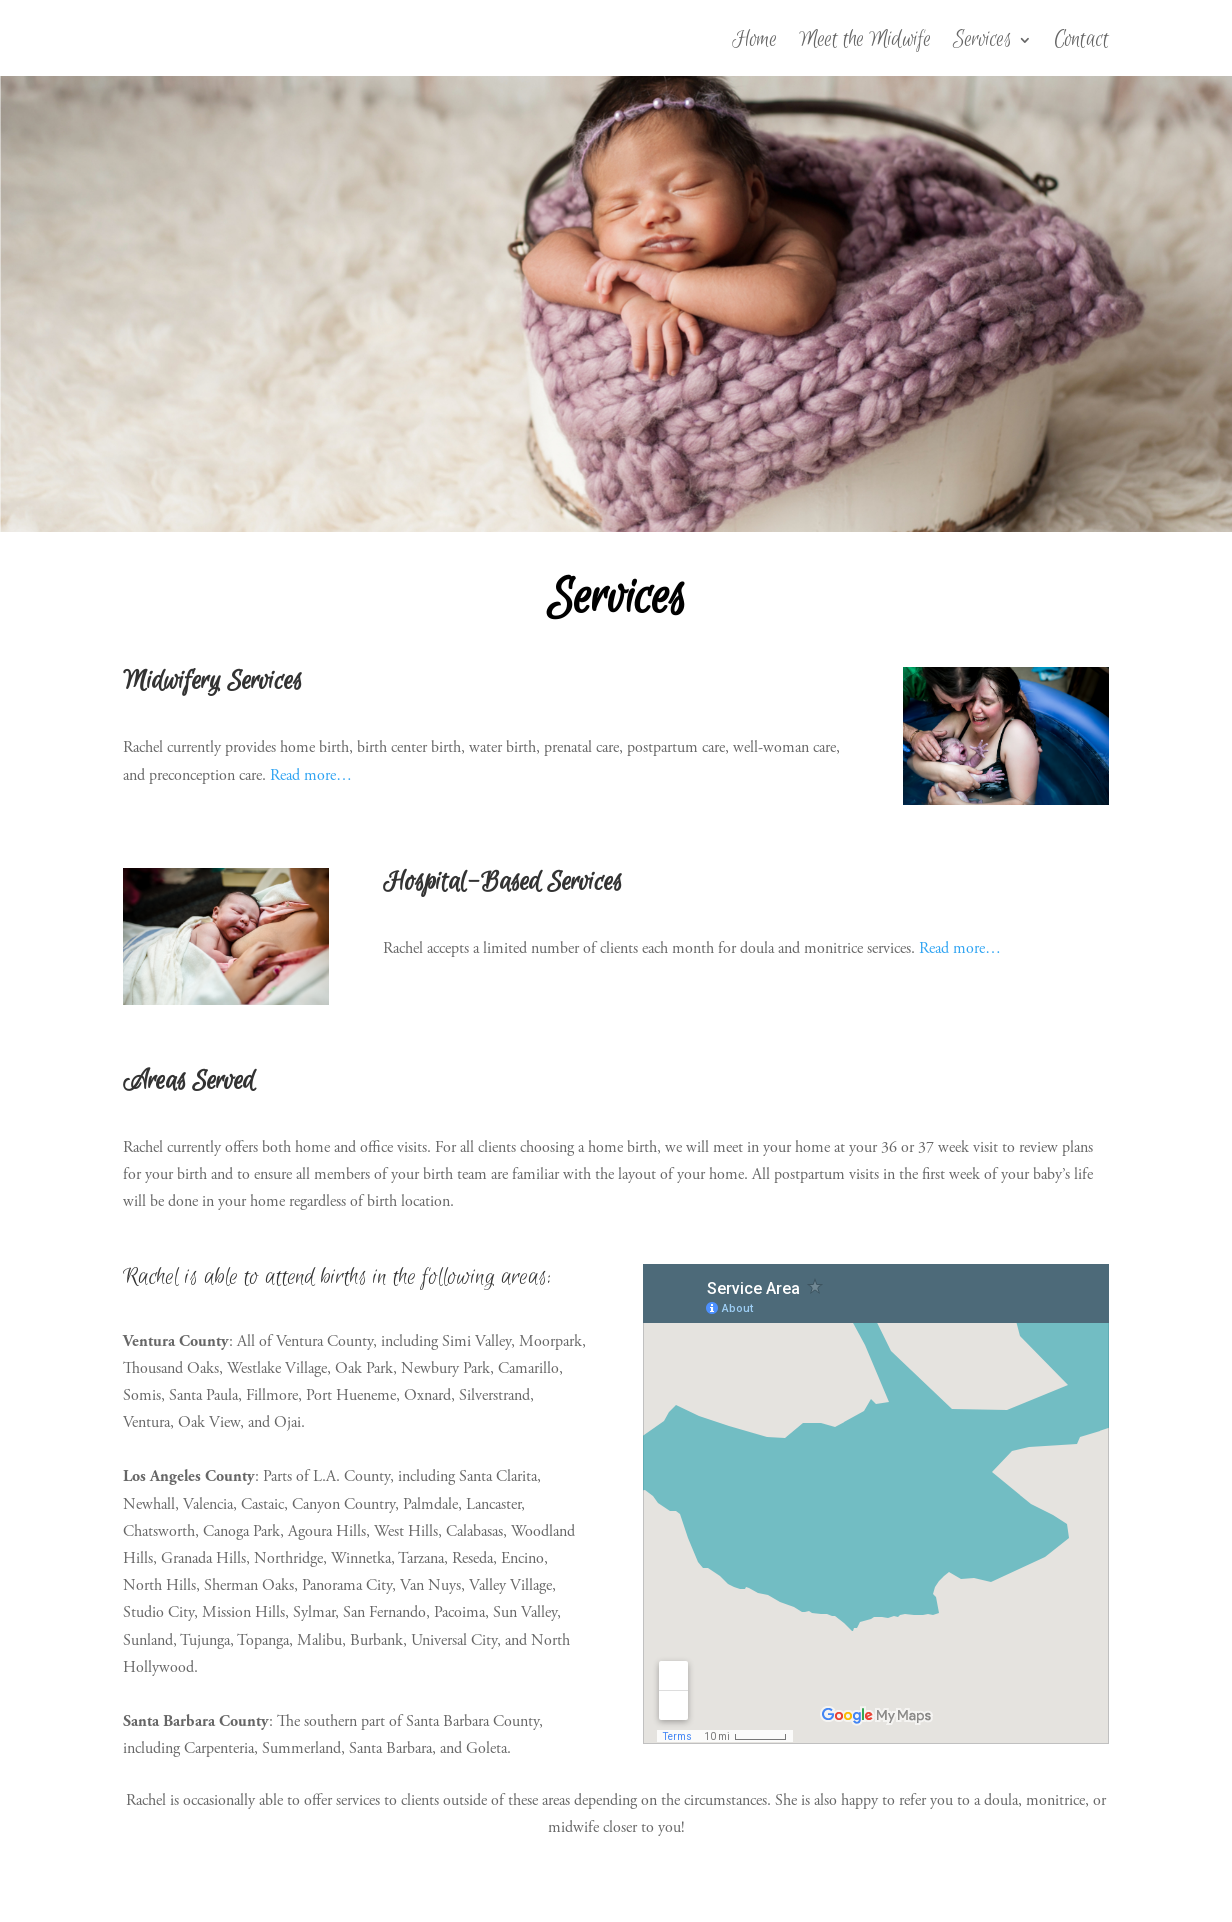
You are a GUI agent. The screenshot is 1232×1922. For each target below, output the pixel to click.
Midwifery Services (212, 681)
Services (982, 43)
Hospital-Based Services (502, 882)
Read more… (311, 775)
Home (754, 43)
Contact (1081, 43)
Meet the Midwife (865, 43)
